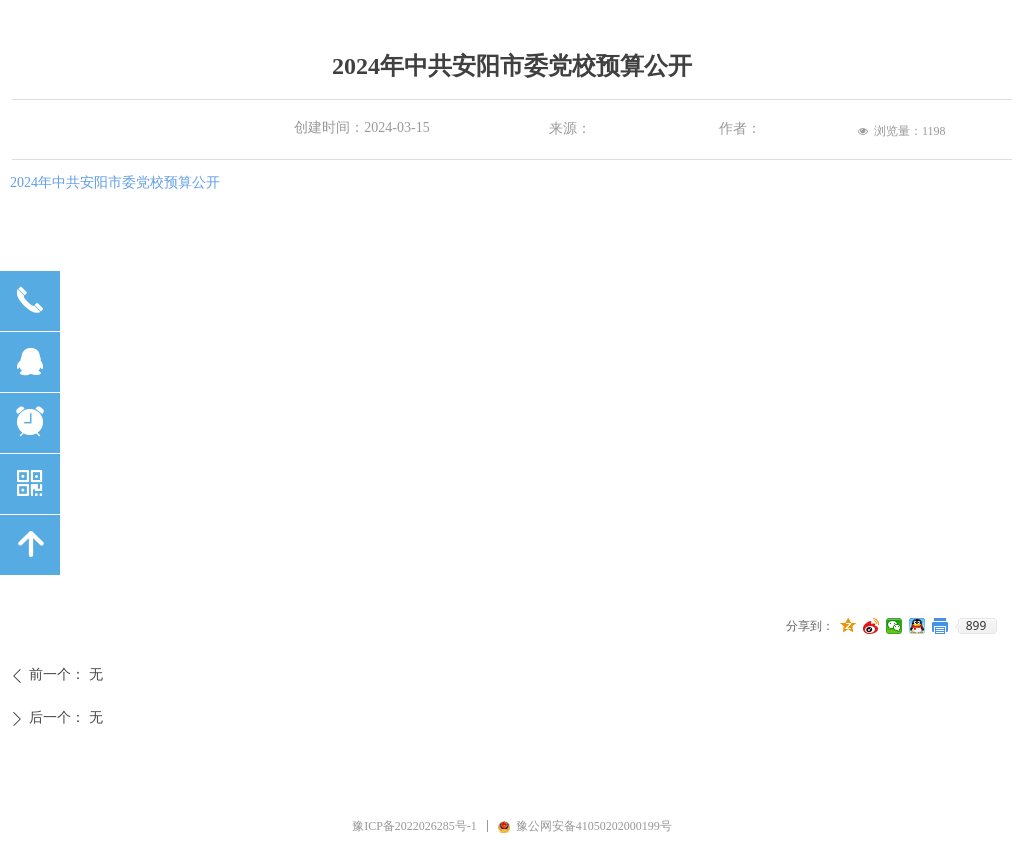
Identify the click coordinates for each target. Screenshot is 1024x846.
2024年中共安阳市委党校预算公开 (115, 182)
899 (976, 626)
